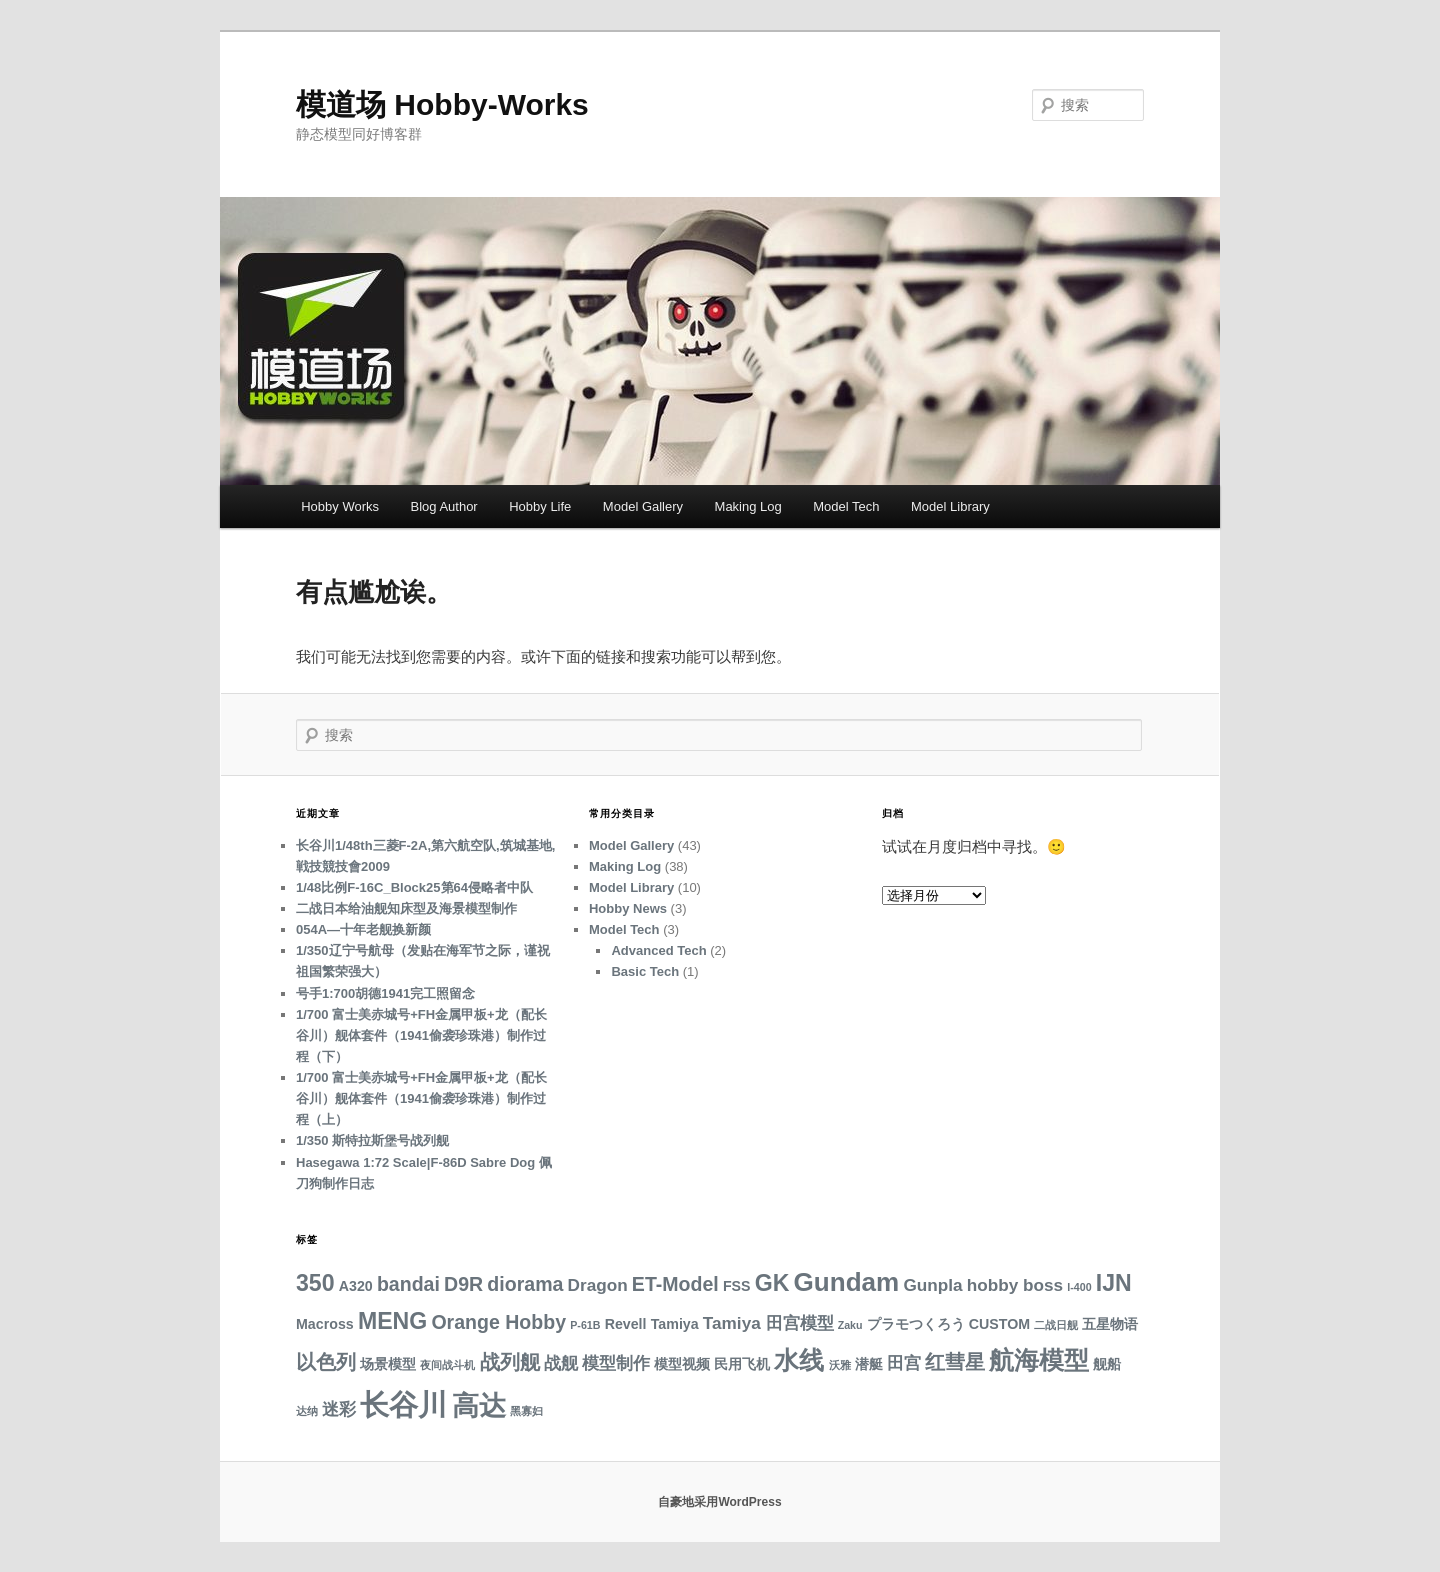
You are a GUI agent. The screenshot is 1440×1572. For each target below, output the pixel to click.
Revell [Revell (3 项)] (626, 1324)
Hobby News (628, 908)
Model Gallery (643, 506)
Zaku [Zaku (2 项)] (850, 1325)
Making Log (748, 506)
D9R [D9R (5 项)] (463, 1284)
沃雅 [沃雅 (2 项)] (840, 1365)
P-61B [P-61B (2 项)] (585, 1325)
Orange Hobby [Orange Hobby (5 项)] (498, 1322)
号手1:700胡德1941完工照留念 (385, 993)
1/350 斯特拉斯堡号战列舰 (372, 1140)
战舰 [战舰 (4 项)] (561, 1363)
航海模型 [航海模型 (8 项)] (1039, 1360)
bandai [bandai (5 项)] (408, 1284)
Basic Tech (645, 971)
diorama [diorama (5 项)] (525, 1284)
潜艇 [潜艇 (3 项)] (869, 1364)
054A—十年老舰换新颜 (363, 929)
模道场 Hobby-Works (442, 104)
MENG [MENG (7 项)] (392, 1321)
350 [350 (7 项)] (315, 1283)
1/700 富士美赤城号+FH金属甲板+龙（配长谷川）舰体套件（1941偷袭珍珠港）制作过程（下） (421, 1035)
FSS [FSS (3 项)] (737, 1286)
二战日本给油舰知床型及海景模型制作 (406, 908)
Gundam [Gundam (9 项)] (847, 1282)
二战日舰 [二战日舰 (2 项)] (1056, 1325)
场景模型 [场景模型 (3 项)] (388, 1364)
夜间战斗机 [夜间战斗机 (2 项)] (447, 1365)
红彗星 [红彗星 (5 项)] (955, 1362)
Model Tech (846, 506)
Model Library (950, 506)
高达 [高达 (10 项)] (479, 1405)
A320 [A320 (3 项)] (356, 1286)
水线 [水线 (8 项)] (799, 1360)
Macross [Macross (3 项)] (325, 1324)
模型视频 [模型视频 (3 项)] (682, 1364)
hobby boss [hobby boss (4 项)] (1015, 1285)
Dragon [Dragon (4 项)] (598, 1285)
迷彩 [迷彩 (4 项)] (339, 1409)
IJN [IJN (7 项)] (1114, 1283)
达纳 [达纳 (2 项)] (307, 1411)
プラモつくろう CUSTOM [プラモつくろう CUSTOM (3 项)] (948, 1324)
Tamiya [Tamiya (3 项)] (675, 1324)
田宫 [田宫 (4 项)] (904, 1363)
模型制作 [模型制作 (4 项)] (616, 1363)
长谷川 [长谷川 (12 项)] (403, 1404)
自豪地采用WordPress (719, 1502)
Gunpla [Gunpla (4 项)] (932, 1285)
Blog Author (443, 506)
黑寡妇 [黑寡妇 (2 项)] (526, 1411)
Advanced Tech (658, 950)
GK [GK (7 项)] (772, 1283)
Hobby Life (540, 506)
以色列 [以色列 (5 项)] (326, 1362)
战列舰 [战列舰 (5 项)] (510, 1362)
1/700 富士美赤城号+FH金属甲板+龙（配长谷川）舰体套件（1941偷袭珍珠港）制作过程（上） (421, 1098)
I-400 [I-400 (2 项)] (1079, 1287)
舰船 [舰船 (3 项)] (1107, 1364)
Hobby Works (340, 506)
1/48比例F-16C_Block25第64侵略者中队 (414, 887)
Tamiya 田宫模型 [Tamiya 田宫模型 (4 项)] (768, 1323)
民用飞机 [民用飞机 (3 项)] (742, 1364)
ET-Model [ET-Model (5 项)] (675, 1284)
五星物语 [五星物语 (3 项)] (1110, 1324)
